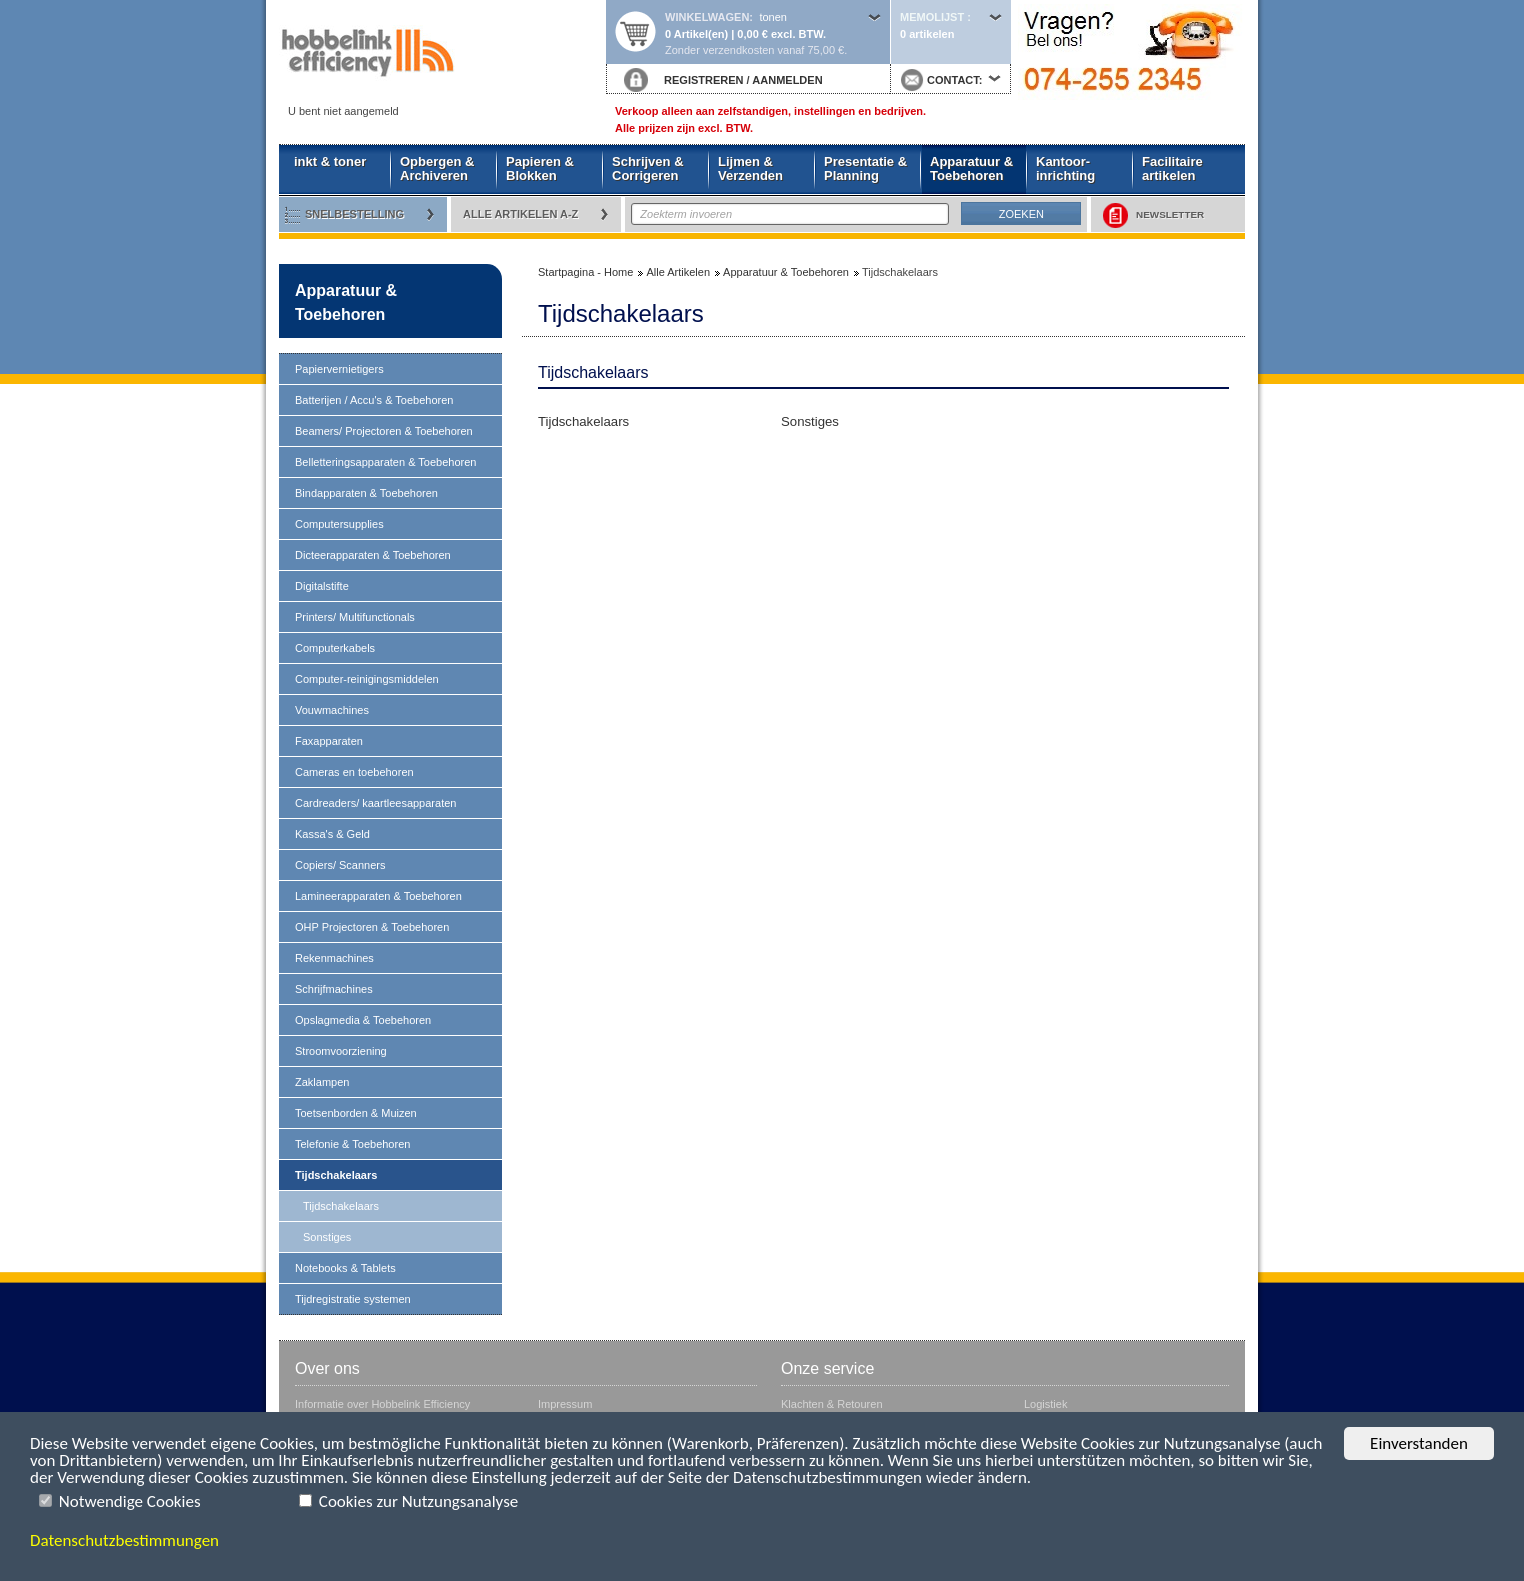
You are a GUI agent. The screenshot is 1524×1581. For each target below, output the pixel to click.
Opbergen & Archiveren (437, 168)
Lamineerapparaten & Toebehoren (378, 896)
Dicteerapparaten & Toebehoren (373, 555)
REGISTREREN (703, 80)
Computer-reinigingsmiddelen (367, 679)
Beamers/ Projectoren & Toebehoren (384, 431)
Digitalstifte (322, 586)
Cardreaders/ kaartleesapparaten (375, 803)
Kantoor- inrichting (1065, 168)
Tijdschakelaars (336, 1175)
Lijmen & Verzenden (750, 168)
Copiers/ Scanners (340, 865)
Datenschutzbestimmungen (124, 1540)
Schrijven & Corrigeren (648, 168)
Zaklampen (322, 1082)
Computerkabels (335, 648)
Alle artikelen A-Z (520, 214)
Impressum (565, 1404)
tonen (773, 17)
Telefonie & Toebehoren (352, 1144)
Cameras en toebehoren (354, 772)
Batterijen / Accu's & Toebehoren (374, 400)
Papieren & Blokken (540, 168)
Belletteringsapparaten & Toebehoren (385, 462)
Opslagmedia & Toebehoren (363, 1020)
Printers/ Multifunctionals (355, 617)
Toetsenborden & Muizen (356, 1113)
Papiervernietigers (339, 369)
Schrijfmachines (334, 989)
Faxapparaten (329, 741)
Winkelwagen (707, 17)
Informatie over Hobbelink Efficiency (382, 1404)
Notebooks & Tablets (345, 1268)
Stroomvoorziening (341, 1051)
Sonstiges (327, 1237)
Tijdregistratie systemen (353, 1299)
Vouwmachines (332, 710)
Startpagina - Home (442, 57)
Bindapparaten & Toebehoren (366, 493)
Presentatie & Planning (865, 168)
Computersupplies (339, 524)
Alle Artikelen (678, 272)
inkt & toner (330, 161)
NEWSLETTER (1153, 215)
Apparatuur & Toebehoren (971, 168)
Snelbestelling (354, 214)
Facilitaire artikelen (1172, 168)
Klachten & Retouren (832, 1404)
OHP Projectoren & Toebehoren (372, 927)
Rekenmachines (334, 958)
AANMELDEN (787, 80)
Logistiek (1045, 1404)
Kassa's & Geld (332, 834)
